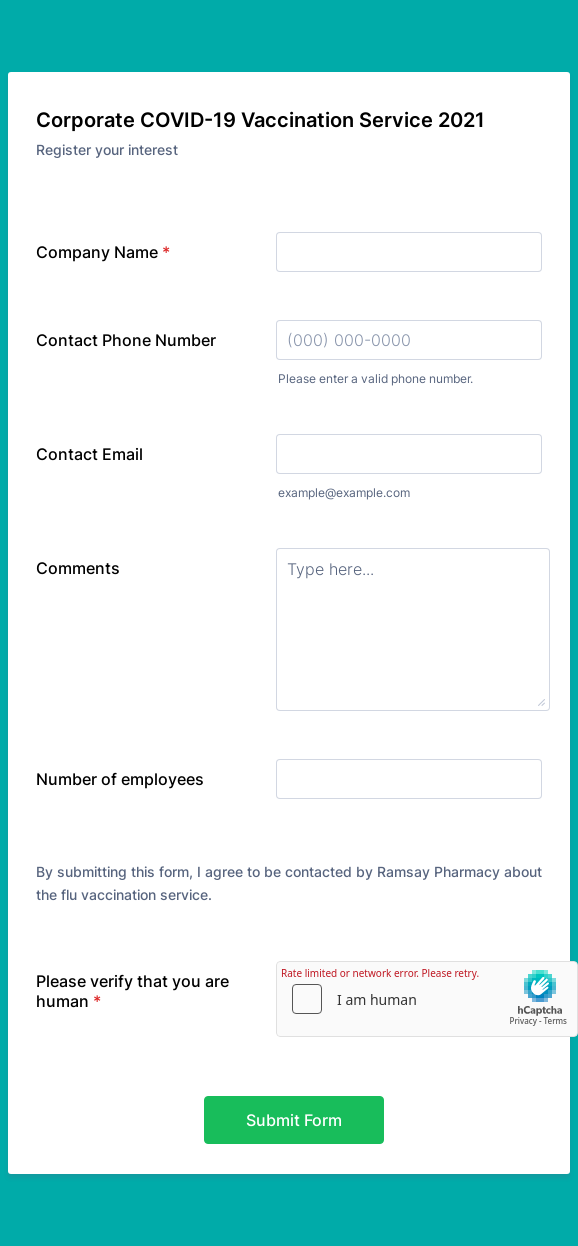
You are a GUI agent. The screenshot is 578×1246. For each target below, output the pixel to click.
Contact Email (89, 454)
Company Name (103, 252)
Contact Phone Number (126, 340)
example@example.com (344, 492)
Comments (78, 568)
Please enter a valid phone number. (375, 378)
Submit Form (294, 1120)
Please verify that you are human (132, 991)
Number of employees (120, 779)
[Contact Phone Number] (409, 340)
